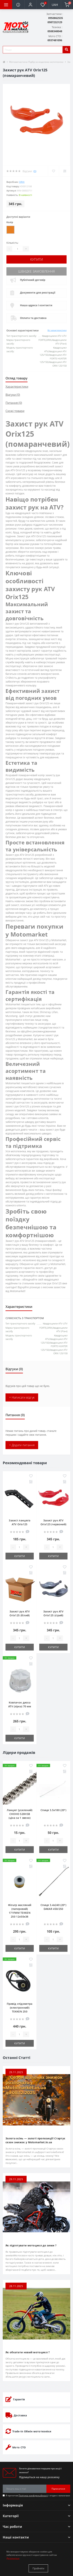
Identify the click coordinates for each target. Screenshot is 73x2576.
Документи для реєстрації (37, 292)
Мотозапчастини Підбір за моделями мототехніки (36, 61)
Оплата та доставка (33, 318)
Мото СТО (19, 2447)
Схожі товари (15, 411)
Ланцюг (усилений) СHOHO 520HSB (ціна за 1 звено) (19, 1814)
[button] (30, 4)
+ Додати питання (21, 1445)
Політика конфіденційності (33, 2495)
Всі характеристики (57, 330)
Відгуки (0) (13, 395)
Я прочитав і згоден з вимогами (38, 2495)
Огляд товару (17, 378)
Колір (9, 222)
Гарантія (19, 2399)
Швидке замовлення (36, 271)
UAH (55, 5)
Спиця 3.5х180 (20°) (53, 1810)
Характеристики (17, 387)
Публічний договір (32, 280)
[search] (66, 49)
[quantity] (19, 1547)
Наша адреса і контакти (36, 305)
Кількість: (12, 242)
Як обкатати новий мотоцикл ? (28, 2352)
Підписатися (58, 2488)
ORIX (22, 182)
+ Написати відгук (21, 1397)
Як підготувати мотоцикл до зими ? (31, 2245)
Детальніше (12, 2558)
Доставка (20, 2415)
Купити (36, 259)
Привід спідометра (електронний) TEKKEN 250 (19, 2007)
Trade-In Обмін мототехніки (31, 2431)
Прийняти (38, 2568)
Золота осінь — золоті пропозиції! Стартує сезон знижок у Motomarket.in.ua (35, 2140)
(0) (34, 171)
